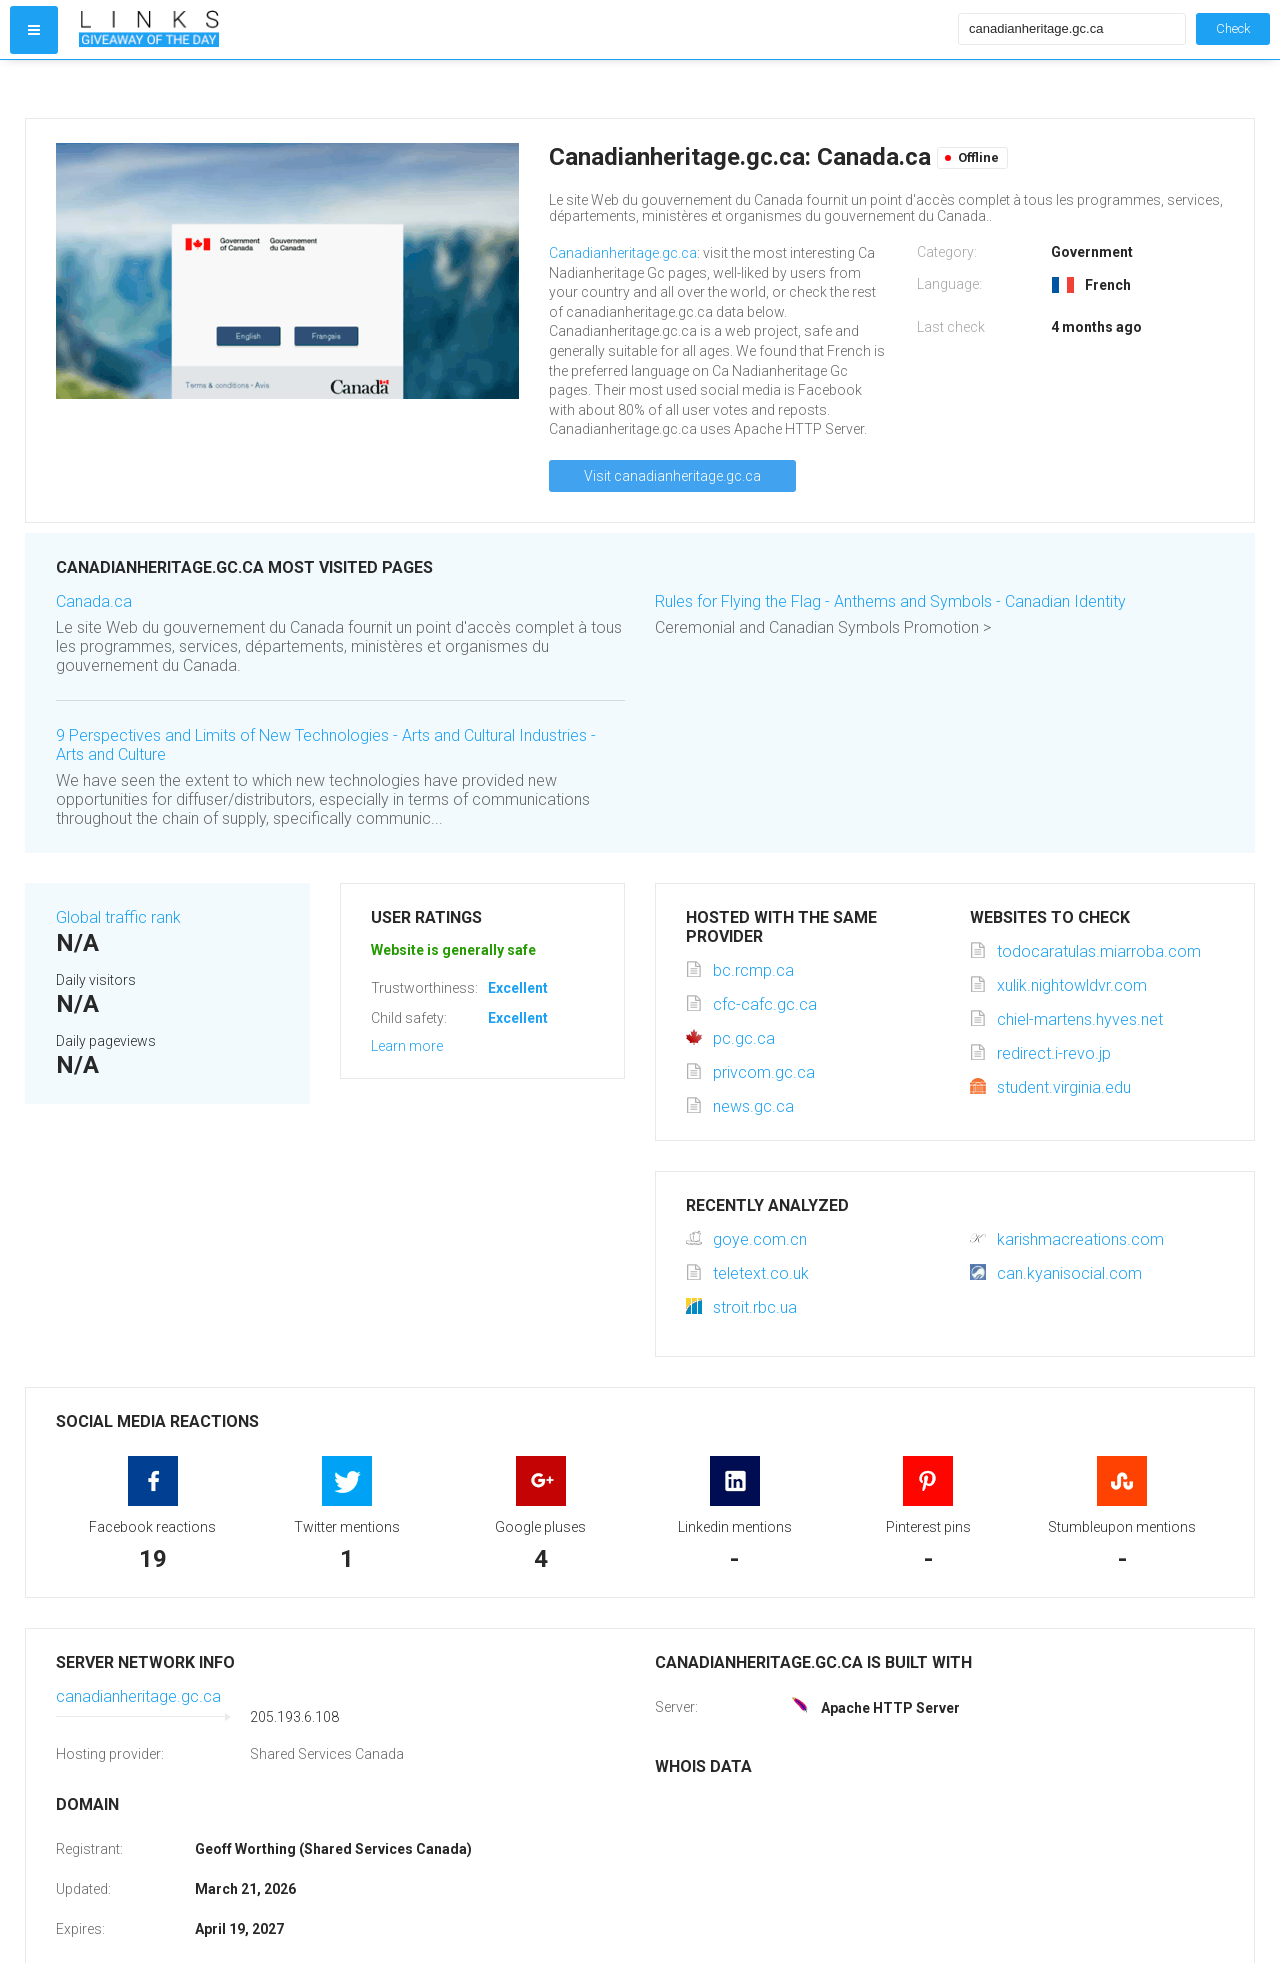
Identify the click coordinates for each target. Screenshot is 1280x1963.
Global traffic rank (118, 917)
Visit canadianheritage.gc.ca (672, 476)
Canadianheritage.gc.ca (623, 253)
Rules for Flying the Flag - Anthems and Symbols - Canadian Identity (890, 601)
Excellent (518, 988)
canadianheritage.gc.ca (138, 1696)
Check (1233, 28)
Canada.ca (94, 601)
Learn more (407, 1046)
